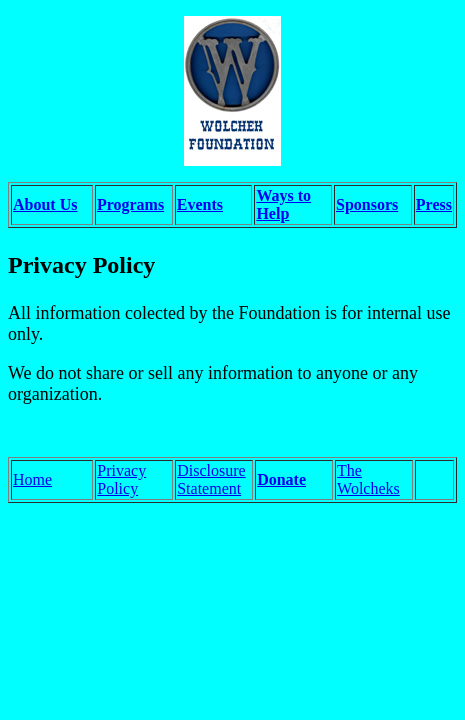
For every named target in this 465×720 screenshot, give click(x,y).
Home (32, 479)
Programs (130, 204)
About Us (45, 204)
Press (434, 204)
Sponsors (367, 204)
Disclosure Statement (211, 479)
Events (200, 204)
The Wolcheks (368, 479)
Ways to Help (283, 204)
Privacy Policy (121, 479)
